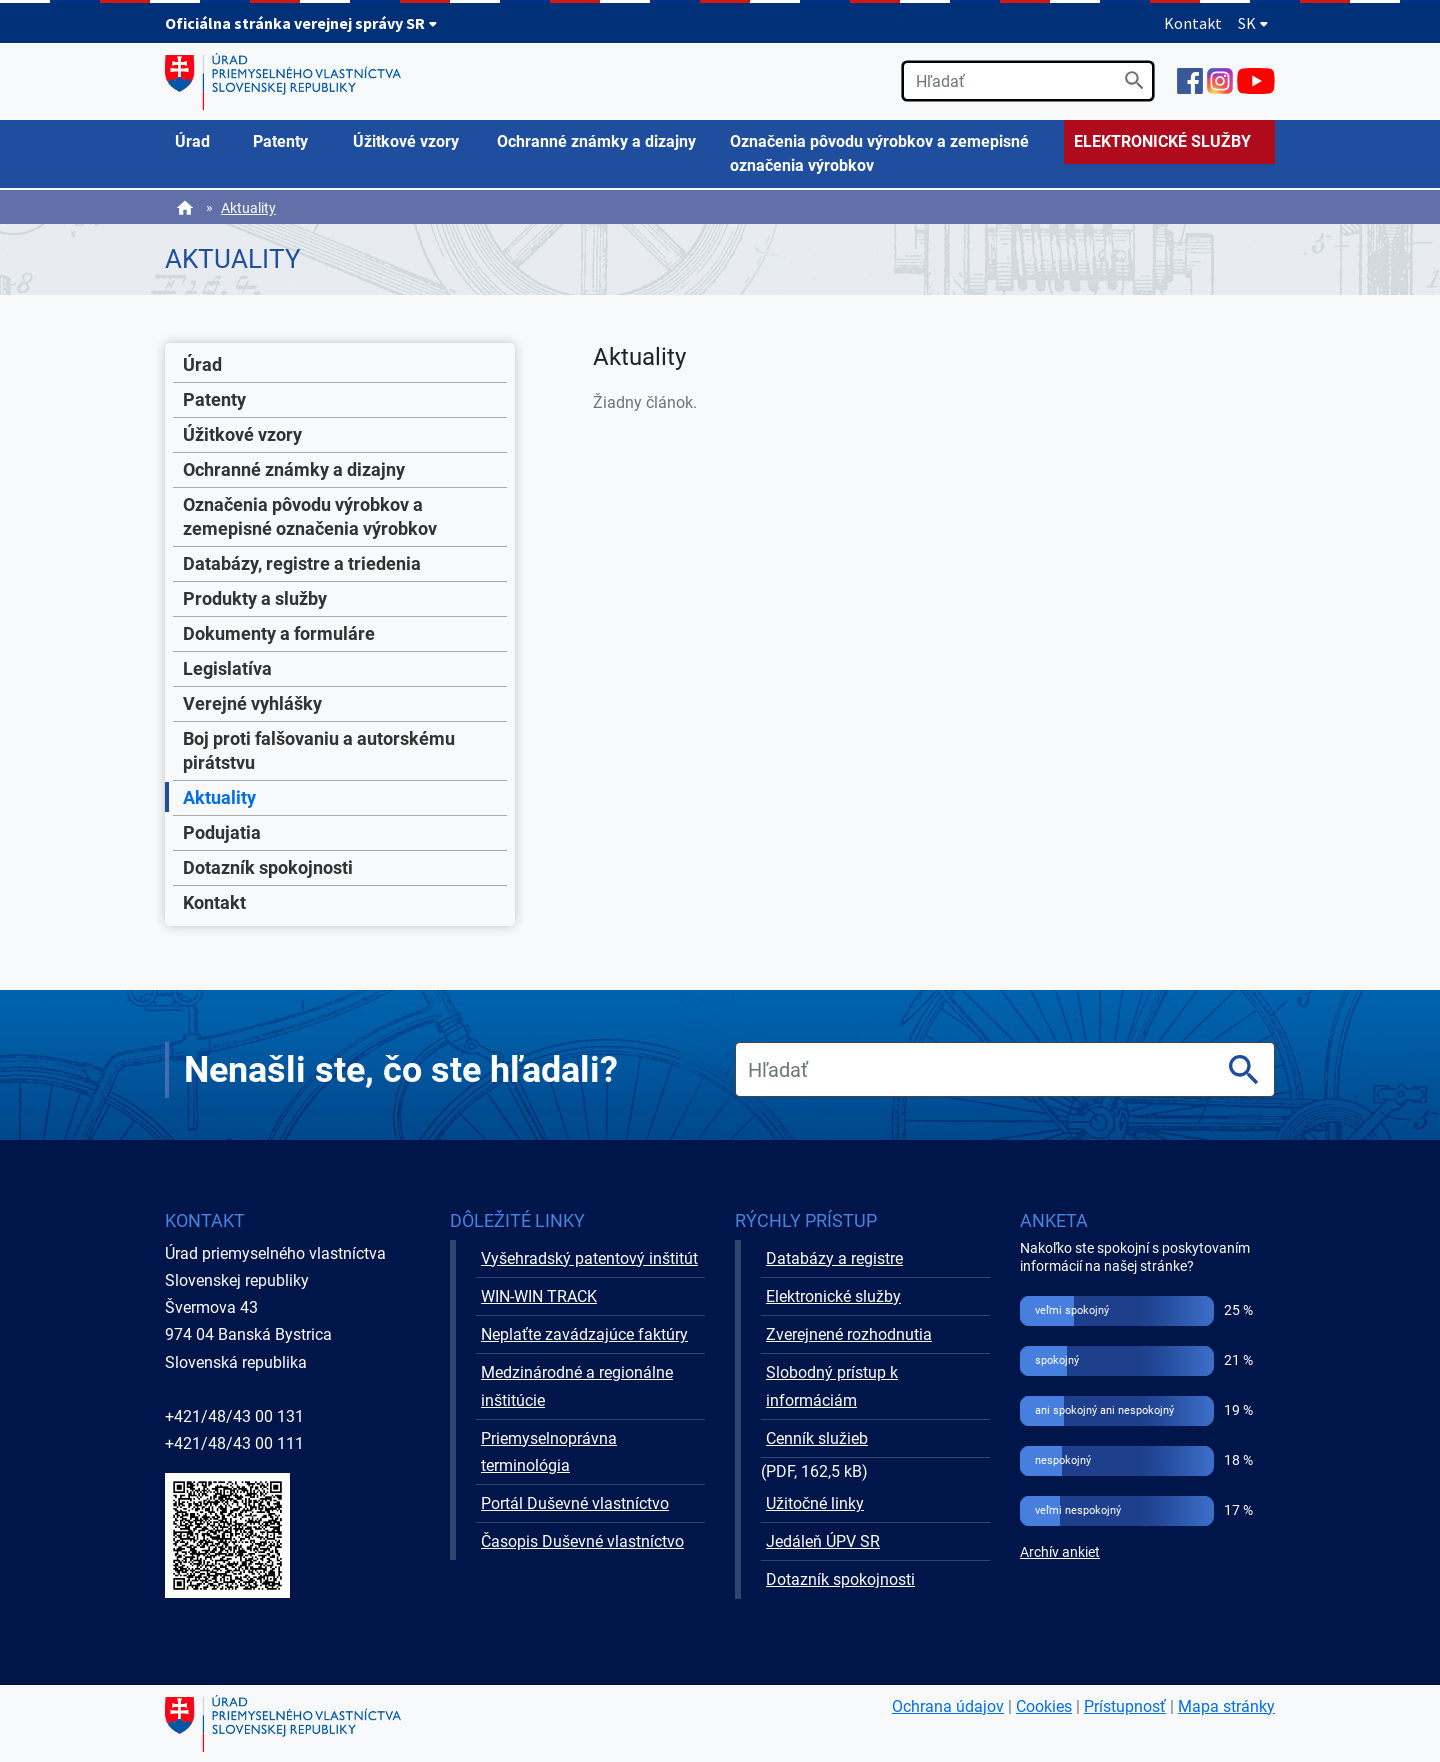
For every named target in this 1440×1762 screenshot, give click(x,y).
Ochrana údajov (948, 1706)
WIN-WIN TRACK (539, 1296)
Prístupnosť (1125, 1706)
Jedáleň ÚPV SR (823, 1541)
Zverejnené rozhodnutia (849, 1334)
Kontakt (1193, 23)
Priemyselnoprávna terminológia (549, 1452)
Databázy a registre (834, 1258)
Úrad (202, 364)
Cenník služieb (817, 1438)
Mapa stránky (1226, 1706)
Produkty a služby (255, 598)
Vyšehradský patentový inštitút (589, 1258)
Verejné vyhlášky (252, 703)
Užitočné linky (815, 1503)
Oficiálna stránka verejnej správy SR (301, 23)
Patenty (214, 399)
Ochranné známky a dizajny (294, 469)
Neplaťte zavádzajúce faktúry (584, 1334)
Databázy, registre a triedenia (302, 563)
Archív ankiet (1060, 1552)
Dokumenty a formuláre (279, 633)
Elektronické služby (833, 1296)
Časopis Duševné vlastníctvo (582, 1541)
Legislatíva (227, 668)
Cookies (1044, 1706)
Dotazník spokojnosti (268, 867)
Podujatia (222, 832)
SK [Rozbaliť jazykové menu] (1253, 23)
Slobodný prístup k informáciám (832, 1386)
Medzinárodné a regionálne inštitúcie (577, 1386)
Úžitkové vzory (242, 434)
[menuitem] (204, 142)
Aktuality (248, 208)
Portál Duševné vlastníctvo (575, 1503)
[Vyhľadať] (1134, 80)
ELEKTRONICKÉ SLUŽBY (1162, 141)
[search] (1028, 81)
